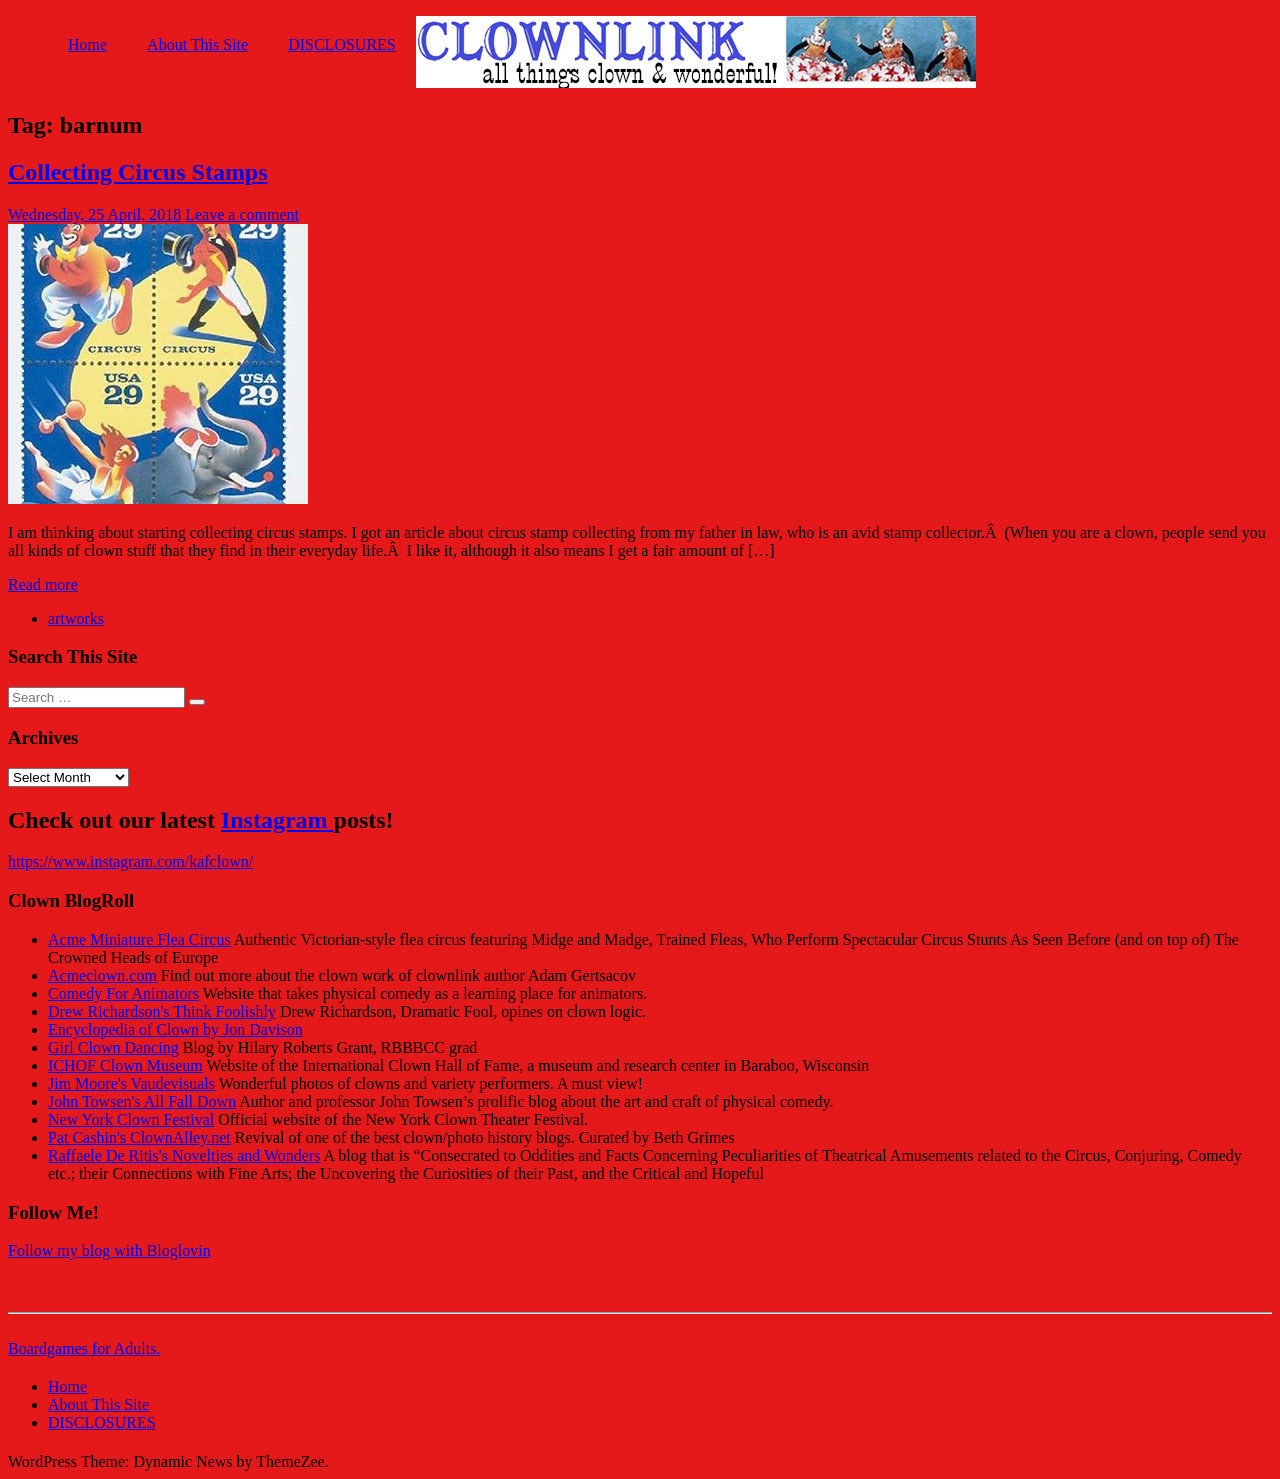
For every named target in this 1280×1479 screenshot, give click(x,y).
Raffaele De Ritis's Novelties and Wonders (184, 1155)
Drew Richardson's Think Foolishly (162, 1011)
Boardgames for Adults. (84, 1348)
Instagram (277, 820)
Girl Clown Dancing (113, 1047)
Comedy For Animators (123, 993)
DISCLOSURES (342, 44)
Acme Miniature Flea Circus (139, 939)
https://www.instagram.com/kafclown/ (130, 861)
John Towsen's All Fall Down (142, 1101)
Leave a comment (242, 214)
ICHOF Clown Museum (125, 1065)
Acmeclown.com (102, 975)
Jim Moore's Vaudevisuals (131, 1083)
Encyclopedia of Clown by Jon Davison (175, 1029)
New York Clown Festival (131, 1119)
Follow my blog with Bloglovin (109, 1250)
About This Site (197, 44)
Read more (43, 584)
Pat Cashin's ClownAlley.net (139, 1137)
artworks (76, 618)
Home (87, 44)
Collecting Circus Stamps (138, 172)
